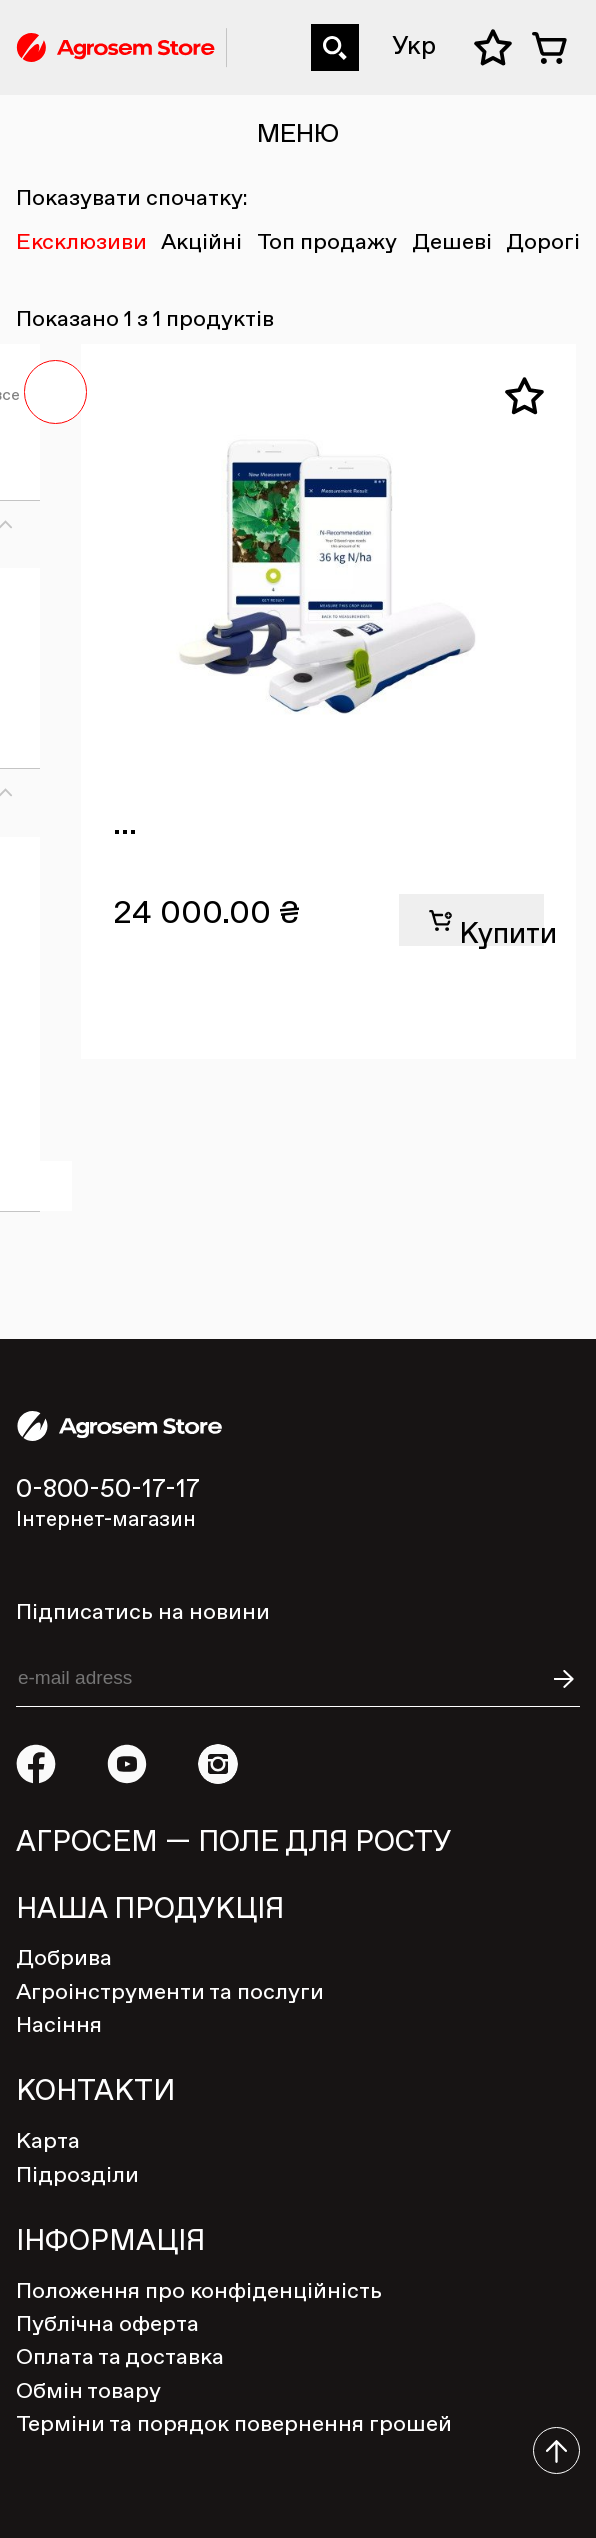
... (125, 825)
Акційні (201, 243)
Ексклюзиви (81, 243)
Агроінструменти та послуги (170, 1993)
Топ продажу (327, 243)
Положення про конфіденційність (199, 2292)
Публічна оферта (107, 2325)
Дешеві (452, 243)
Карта (48, 2142)
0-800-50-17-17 (241, 24)
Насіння (59, 2026)
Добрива (64, 1959)
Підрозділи (77, 2176)
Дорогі (543, 243)
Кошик (556, 48)
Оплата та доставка (120, 2358)
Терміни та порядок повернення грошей (234, 2425)
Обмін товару (88, 2392)
